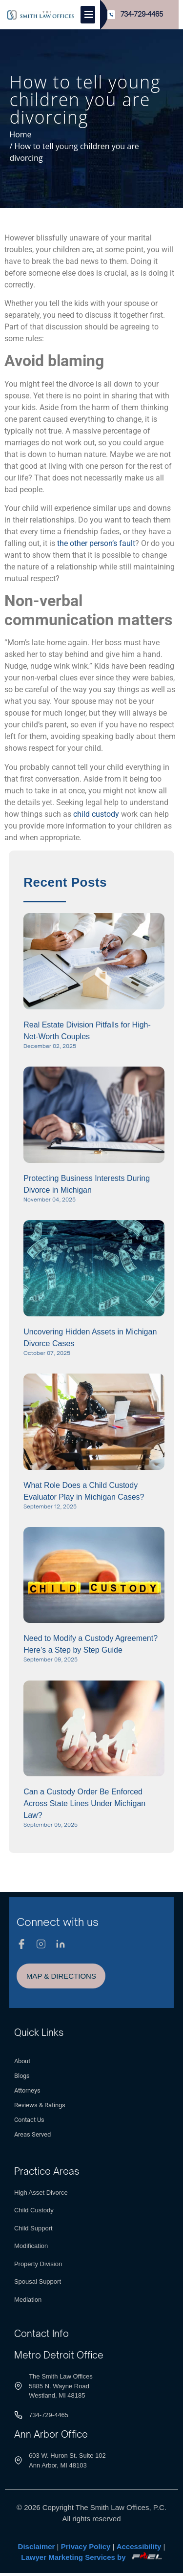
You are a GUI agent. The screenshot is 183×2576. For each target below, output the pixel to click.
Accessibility (139, 2546)
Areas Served (32, 2134)
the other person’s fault (96, 543)
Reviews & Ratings (39, 2105)
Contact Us (29, 2119)
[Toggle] (88, 14)
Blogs (22, 2075)
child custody (96, 814)
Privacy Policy (86, 2546)
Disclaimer (36, 2546)
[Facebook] (21, 1944)
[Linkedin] (60, 1944)
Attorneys (27, 2090)
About (22, 2061)
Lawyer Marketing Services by (91, 2557)
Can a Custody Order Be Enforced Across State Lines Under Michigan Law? (84, 1803)
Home (20, 134)
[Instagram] (41, 1944)
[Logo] (40, 15)
